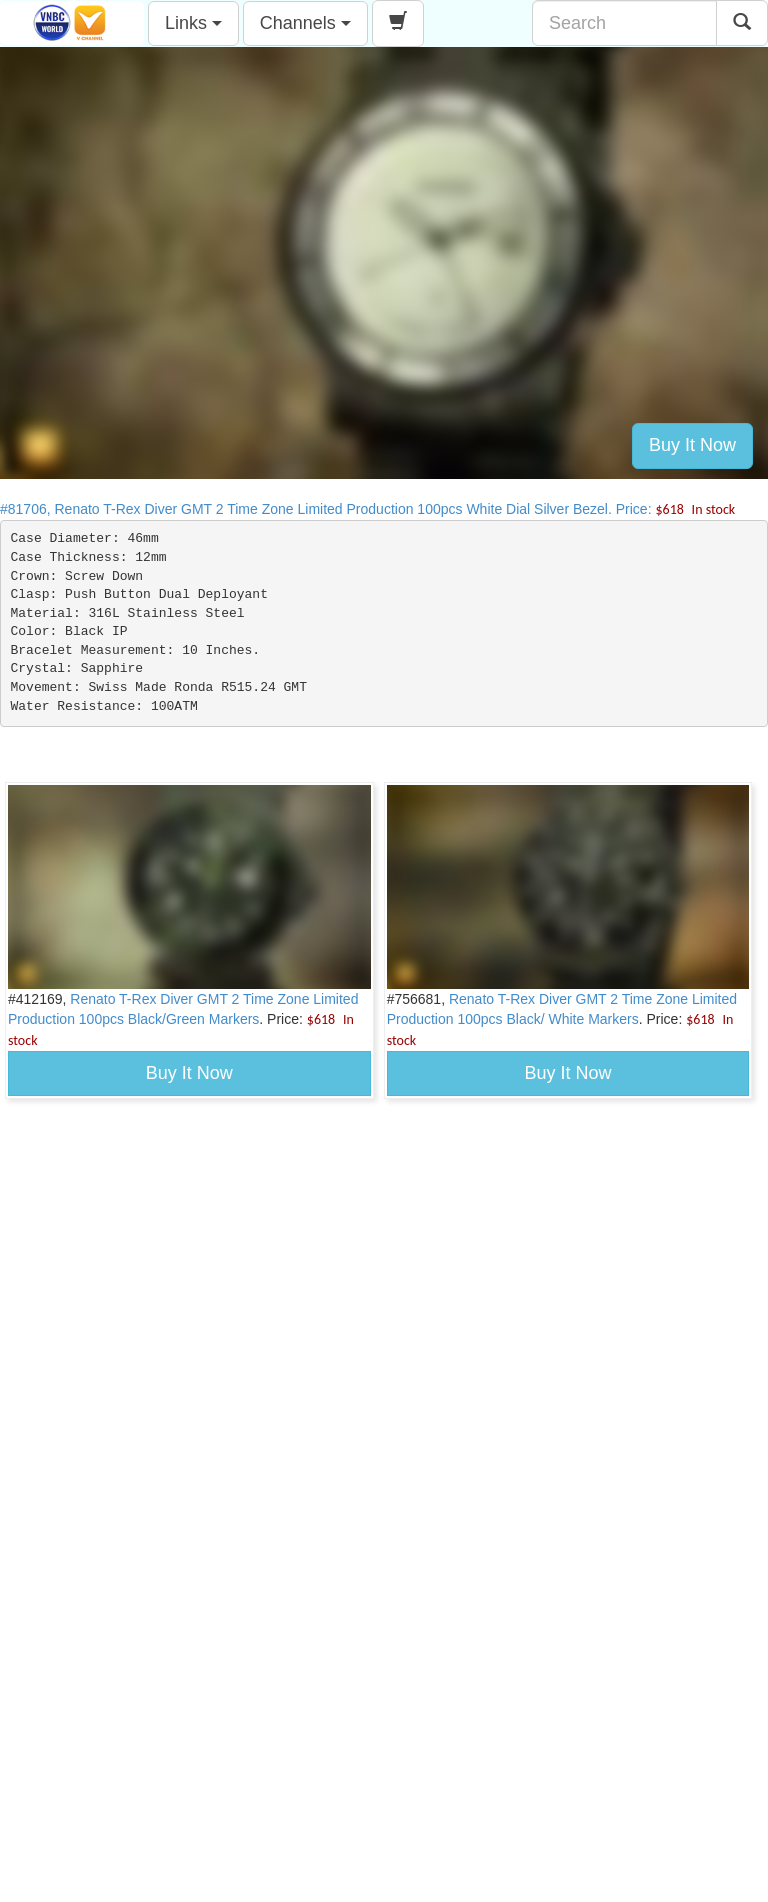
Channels (305, 23)
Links (193, 23)
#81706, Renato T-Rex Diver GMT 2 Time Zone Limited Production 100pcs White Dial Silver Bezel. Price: (367, 509)
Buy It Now (692, 445)
